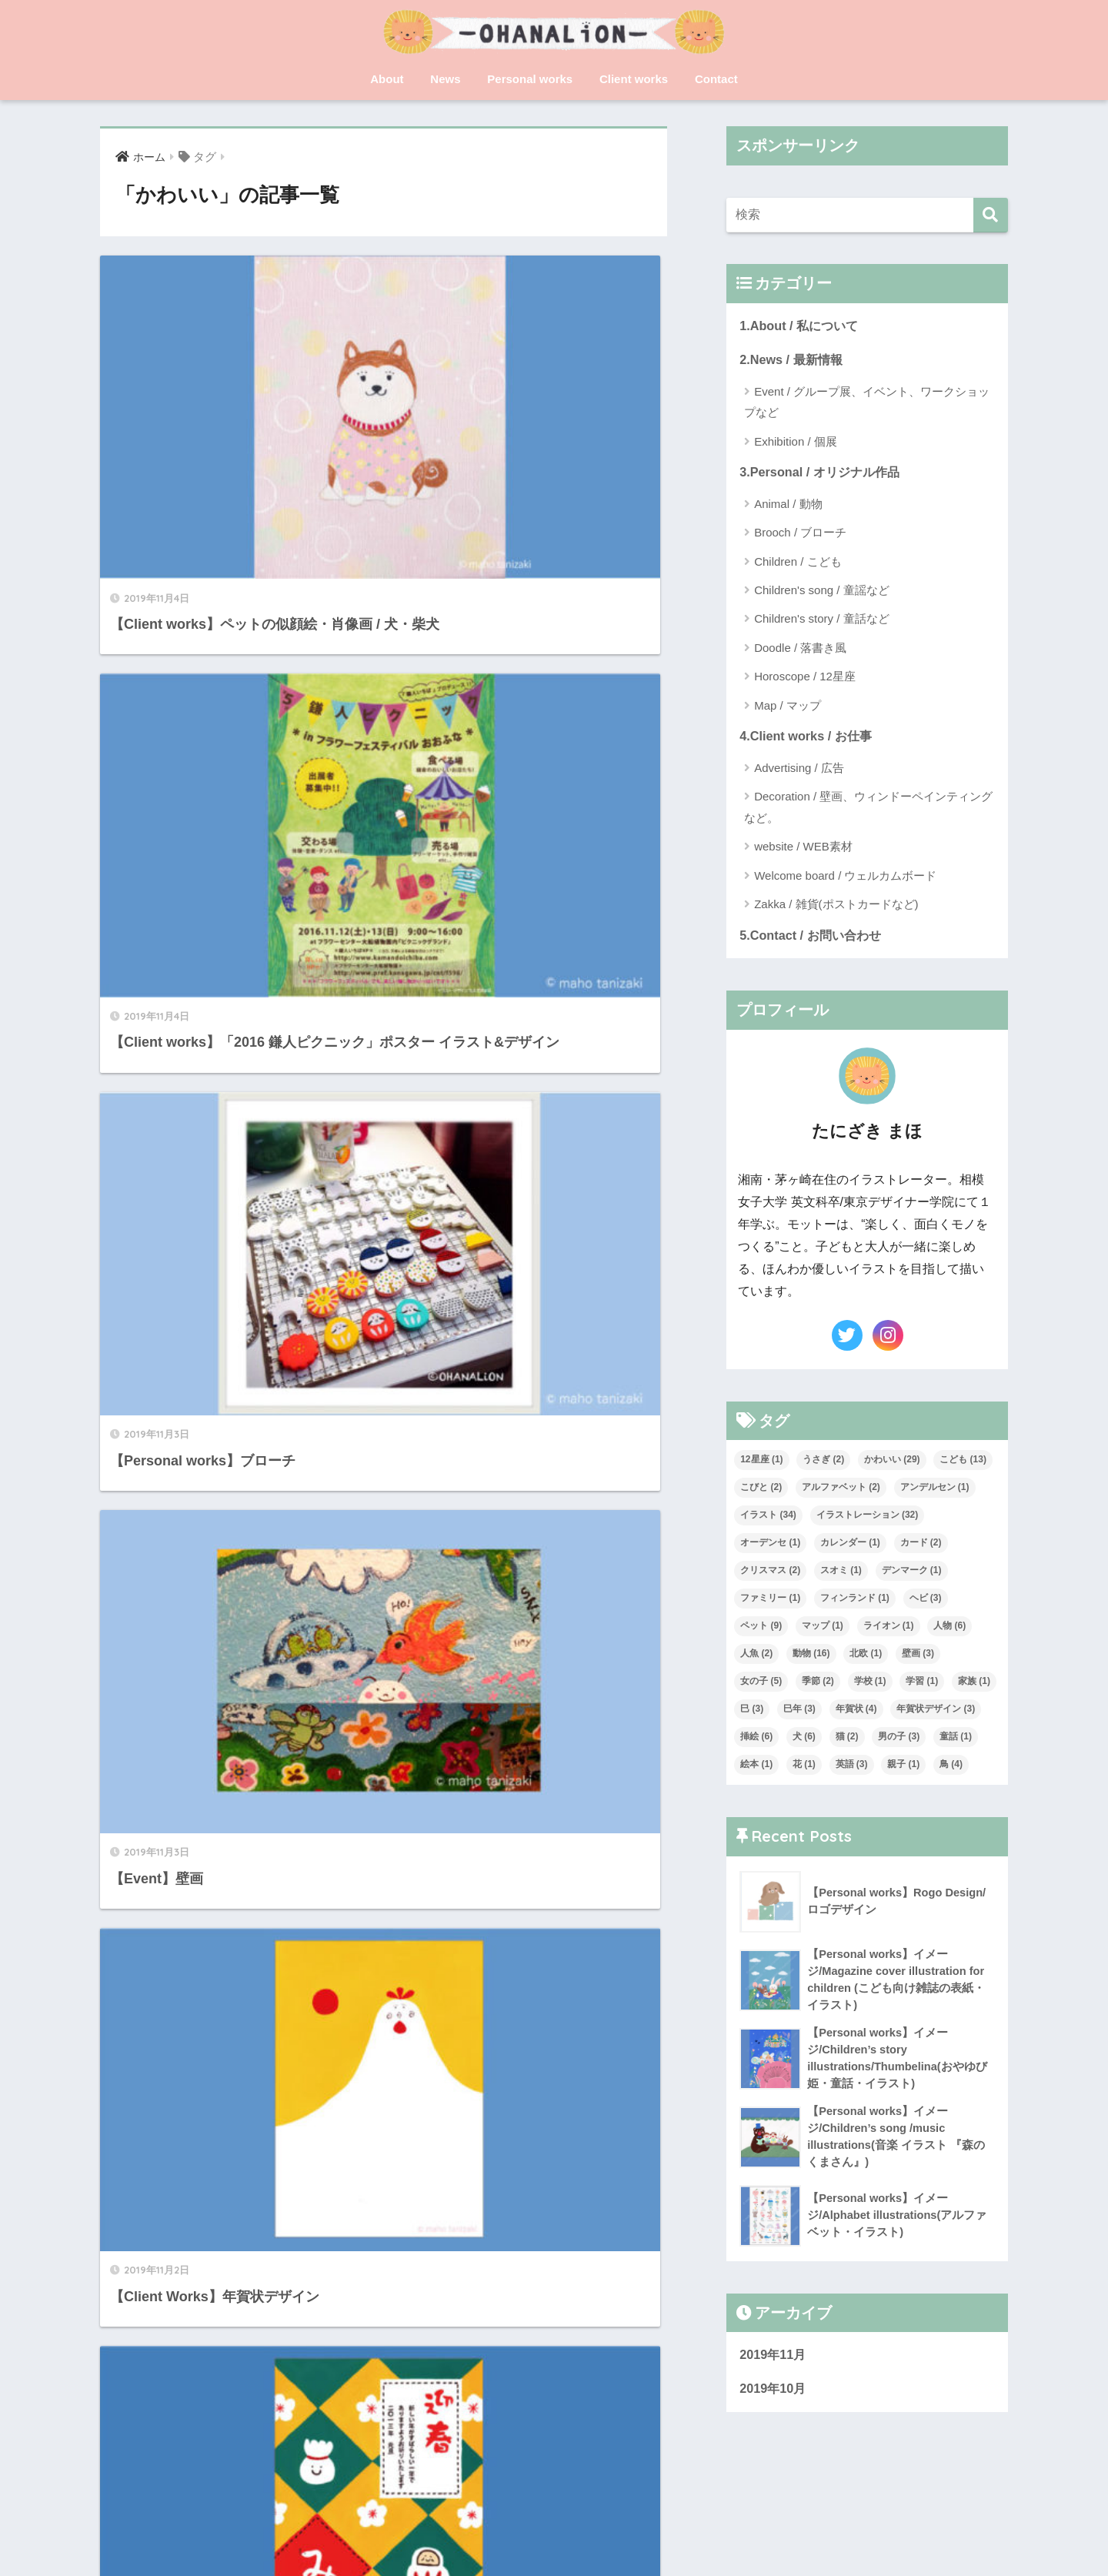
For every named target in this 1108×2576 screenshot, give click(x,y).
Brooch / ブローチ (800, 534)
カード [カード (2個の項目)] (921, 1546)
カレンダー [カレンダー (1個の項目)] (850, 1546)
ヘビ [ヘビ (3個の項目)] (925, 1601)
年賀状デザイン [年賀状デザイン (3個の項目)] (935, 1712)
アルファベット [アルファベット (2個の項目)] (841, 1490)
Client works (633, 78)
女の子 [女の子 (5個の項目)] (761, 1684)
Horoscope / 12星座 (805, 678)
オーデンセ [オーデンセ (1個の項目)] (770, 1546)
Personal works (529, 78)
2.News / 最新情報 (793, 360)
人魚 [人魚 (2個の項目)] (756, 1657)
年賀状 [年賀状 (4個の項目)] (856, 1712)
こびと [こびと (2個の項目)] (761, 1490)
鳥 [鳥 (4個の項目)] (951, 1767)
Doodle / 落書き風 (800, 650)
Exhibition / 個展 (795, 442)
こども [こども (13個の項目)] (962, 1463)
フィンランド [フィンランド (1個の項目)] (854, 1601)
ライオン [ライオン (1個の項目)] (888, 1629)
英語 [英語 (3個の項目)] (852, 1767)
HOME (554, 2511)
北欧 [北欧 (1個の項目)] (865, 1657)
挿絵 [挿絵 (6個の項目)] (756, 1740)
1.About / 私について (801, 326)
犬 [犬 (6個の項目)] (804, 1740)
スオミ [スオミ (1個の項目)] (841, 1574)
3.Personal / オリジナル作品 (823, 473)
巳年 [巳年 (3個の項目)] (799, 1712)
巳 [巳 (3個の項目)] (751, 1712)
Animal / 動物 (788, 506)
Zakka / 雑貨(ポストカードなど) (836, 907)
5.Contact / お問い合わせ (813, 938)
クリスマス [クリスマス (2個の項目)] (770, 1574)
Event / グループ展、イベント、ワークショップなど (867, 403)
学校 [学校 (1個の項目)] (870, 1684)
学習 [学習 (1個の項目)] (922, 1684)
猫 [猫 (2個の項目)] (847, 1740)
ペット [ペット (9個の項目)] (761, 1629)
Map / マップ (787, 707)
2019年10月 (774, 2399)
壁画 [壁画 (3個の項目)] (918, 1657)
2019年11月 (774, 2364)
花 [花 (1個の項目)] (804, 1767)
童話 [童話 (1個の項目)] (955, 1740)
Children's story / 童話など (821, 620)
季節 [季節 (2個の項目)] (818, 1684)
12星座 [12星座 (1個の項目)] (761, 1463)
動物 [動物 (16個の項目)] (811, 1657)
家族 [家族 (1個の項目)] (974, 1684)
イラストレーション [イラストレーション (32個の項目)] (867, 1518)
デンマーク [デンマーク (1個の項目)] (912, 1574)
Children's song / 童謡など (821, 592)
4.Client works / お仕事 (808, 738)
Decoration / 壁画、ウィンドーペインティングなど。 (868, 810)
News (445, 78)
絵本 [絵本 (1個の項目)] (756, 1767)
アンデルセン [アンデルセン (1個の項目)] (935, 1490)
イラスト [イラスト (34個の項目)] (768, 1518)
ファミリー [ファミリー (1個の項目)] (770, 1601)
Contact (716, 78)
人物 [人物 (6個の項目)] (949, 1629)
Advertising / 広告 (799, 770)
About (386, 78)
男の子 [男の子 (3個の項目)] (898, 1740)
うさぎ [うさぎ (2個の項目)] (823, 1463)
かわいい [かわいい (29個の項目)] (892, 1463)
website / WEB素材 (803, 849)
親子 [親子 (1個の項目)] (903, 1767)
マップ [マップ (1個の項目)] (822, 1629)
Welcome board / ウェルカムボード (845, 878)
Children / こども (797, 563)
